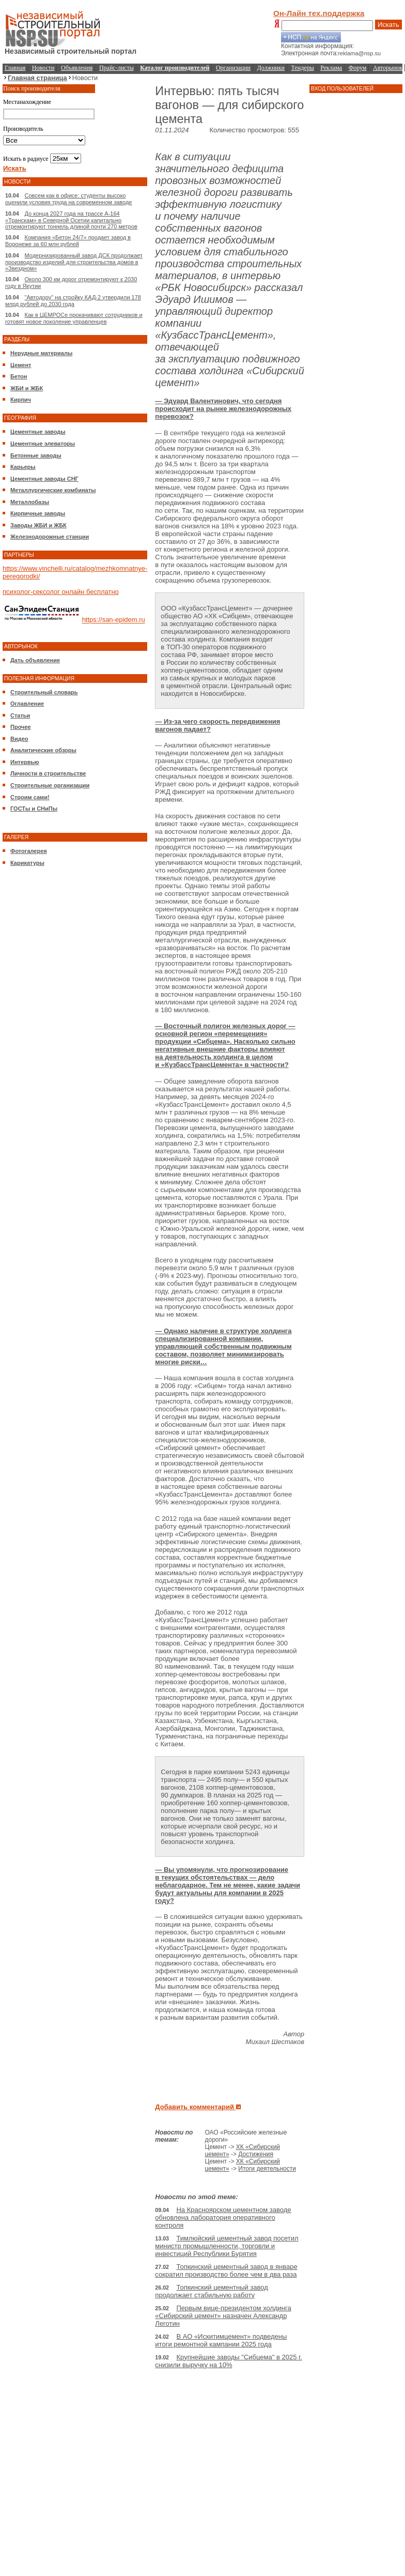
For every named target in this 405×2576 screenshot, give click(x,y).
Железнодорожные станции (49, 537)
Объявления (76, 67)
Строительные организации (49, 785)
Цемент (20, 365)
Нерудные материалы (41, 353)
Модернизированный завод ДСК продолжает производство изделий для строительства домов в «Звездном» (74, 261)
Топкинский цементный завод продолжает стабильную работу (211, 2291)
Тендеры (302, 67)
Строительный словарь (44, 692)
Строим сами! (30, 797)
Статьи (20, 715)
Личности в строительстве (48, 773)
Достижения (255, 2154)
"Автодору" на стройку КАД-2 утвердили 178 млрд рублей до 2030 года (73, 300)
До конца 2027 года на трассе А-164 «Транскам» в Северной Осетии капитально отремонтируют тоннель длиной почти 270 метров (71, 220)
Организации (233, 67)
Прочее (20, 727)
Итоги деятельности (267, 2168)
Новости (43, 67)
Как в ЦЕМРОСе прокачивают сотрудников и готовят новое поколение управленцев (74, 318)
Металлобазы (29, 502)
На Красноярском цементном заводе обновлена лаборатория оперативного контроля (223, 2217)
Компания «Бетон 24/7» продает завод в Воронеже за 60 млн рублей (68, 240)
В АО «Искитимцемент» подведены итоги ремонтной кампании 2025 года (221, 2340)
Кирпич (20, 400)
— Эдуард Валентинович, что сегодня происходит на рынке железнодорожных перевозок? (223, 408)
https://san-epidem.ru (113, 620)
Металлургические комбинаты (53, 490)
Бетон (18, 376)
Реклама (331, 67)
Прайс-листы (116, 67)
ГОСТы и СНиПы (33, 808)
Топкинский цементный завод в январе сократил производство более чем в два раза (226, 2270)
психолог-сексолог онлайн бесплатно (61, 592)
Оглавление (27, 703)
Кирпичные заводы (37, 513)
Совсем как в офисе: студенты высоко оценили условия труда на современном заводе (68, 198)
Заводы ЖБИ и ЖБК (38, 525)
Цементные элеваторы (42, 443)
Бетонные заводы (35, 455)
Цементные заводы (38, 432)
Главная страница (37, 78)
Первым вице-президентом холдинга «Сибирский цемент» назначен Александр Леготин (223, 2315)
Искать (388, 24)
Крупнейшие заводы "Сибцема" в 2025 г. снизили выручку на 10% (228, 2361)
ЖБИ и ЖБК (26, 388)
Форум (358, 67)
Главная (15, 67)
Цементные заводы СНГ (44, 479)
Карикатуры (27, 863)
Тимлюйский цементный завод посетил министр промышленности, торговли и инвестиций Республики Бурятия (226, 2246)
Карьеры (23, 467)
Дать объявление (35, 660)
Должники (271, 67)
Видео (19, 739)
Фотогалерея (28, 851)
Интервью (24, 762)
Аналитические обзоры (43, 750)
